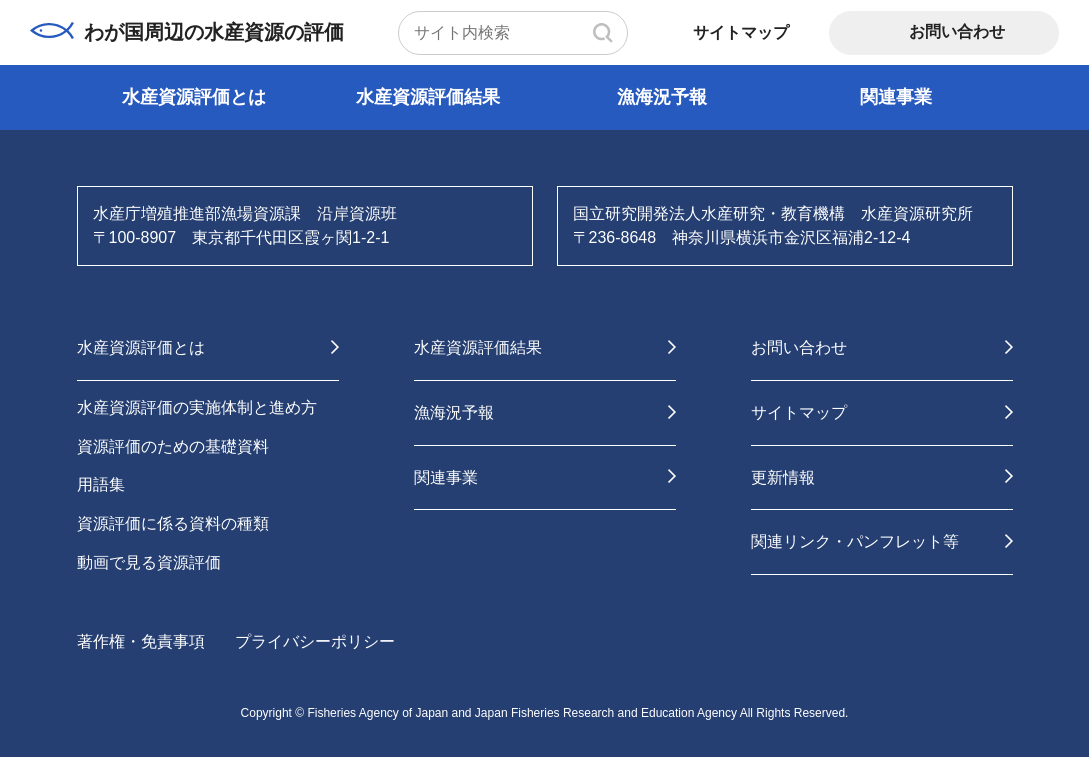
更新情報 (783, 477)
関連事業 (896, 97)
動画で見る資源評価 (149, 563)
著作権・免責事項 (141, 642)
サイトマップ (741, 32)
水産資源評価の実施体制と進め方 (197, 407)
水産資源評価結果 (428, 97)
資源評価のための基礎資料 (173, 446)
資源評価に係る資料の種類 (173, 524)
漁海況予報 (662, 97)
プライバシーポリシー (315, 642)
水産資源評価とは (194, 97)
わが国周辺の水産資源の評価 (187, 32)
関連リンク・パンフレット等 (855, 542)
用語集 (101, 485)
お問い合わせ (957, 31)
